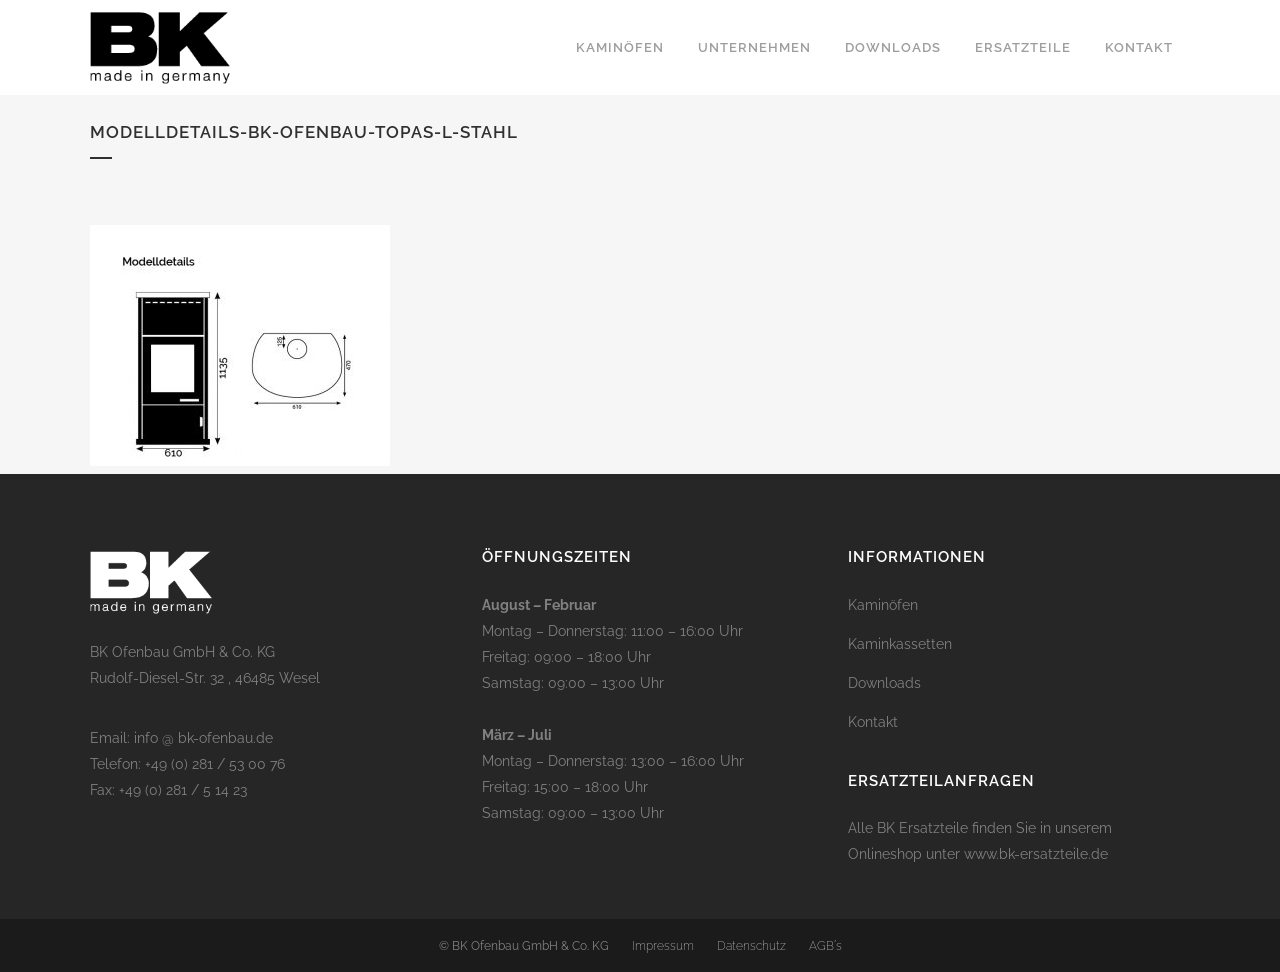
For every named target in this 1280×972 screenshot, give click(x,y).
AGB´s (825, 946)
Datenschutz (751, 946)
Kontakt (873, 722)
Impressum (663, 946)
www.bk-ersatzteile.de (1036, 854)
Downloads (884, 683)
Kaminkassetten (900, 644)
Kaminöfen (883, 605)
